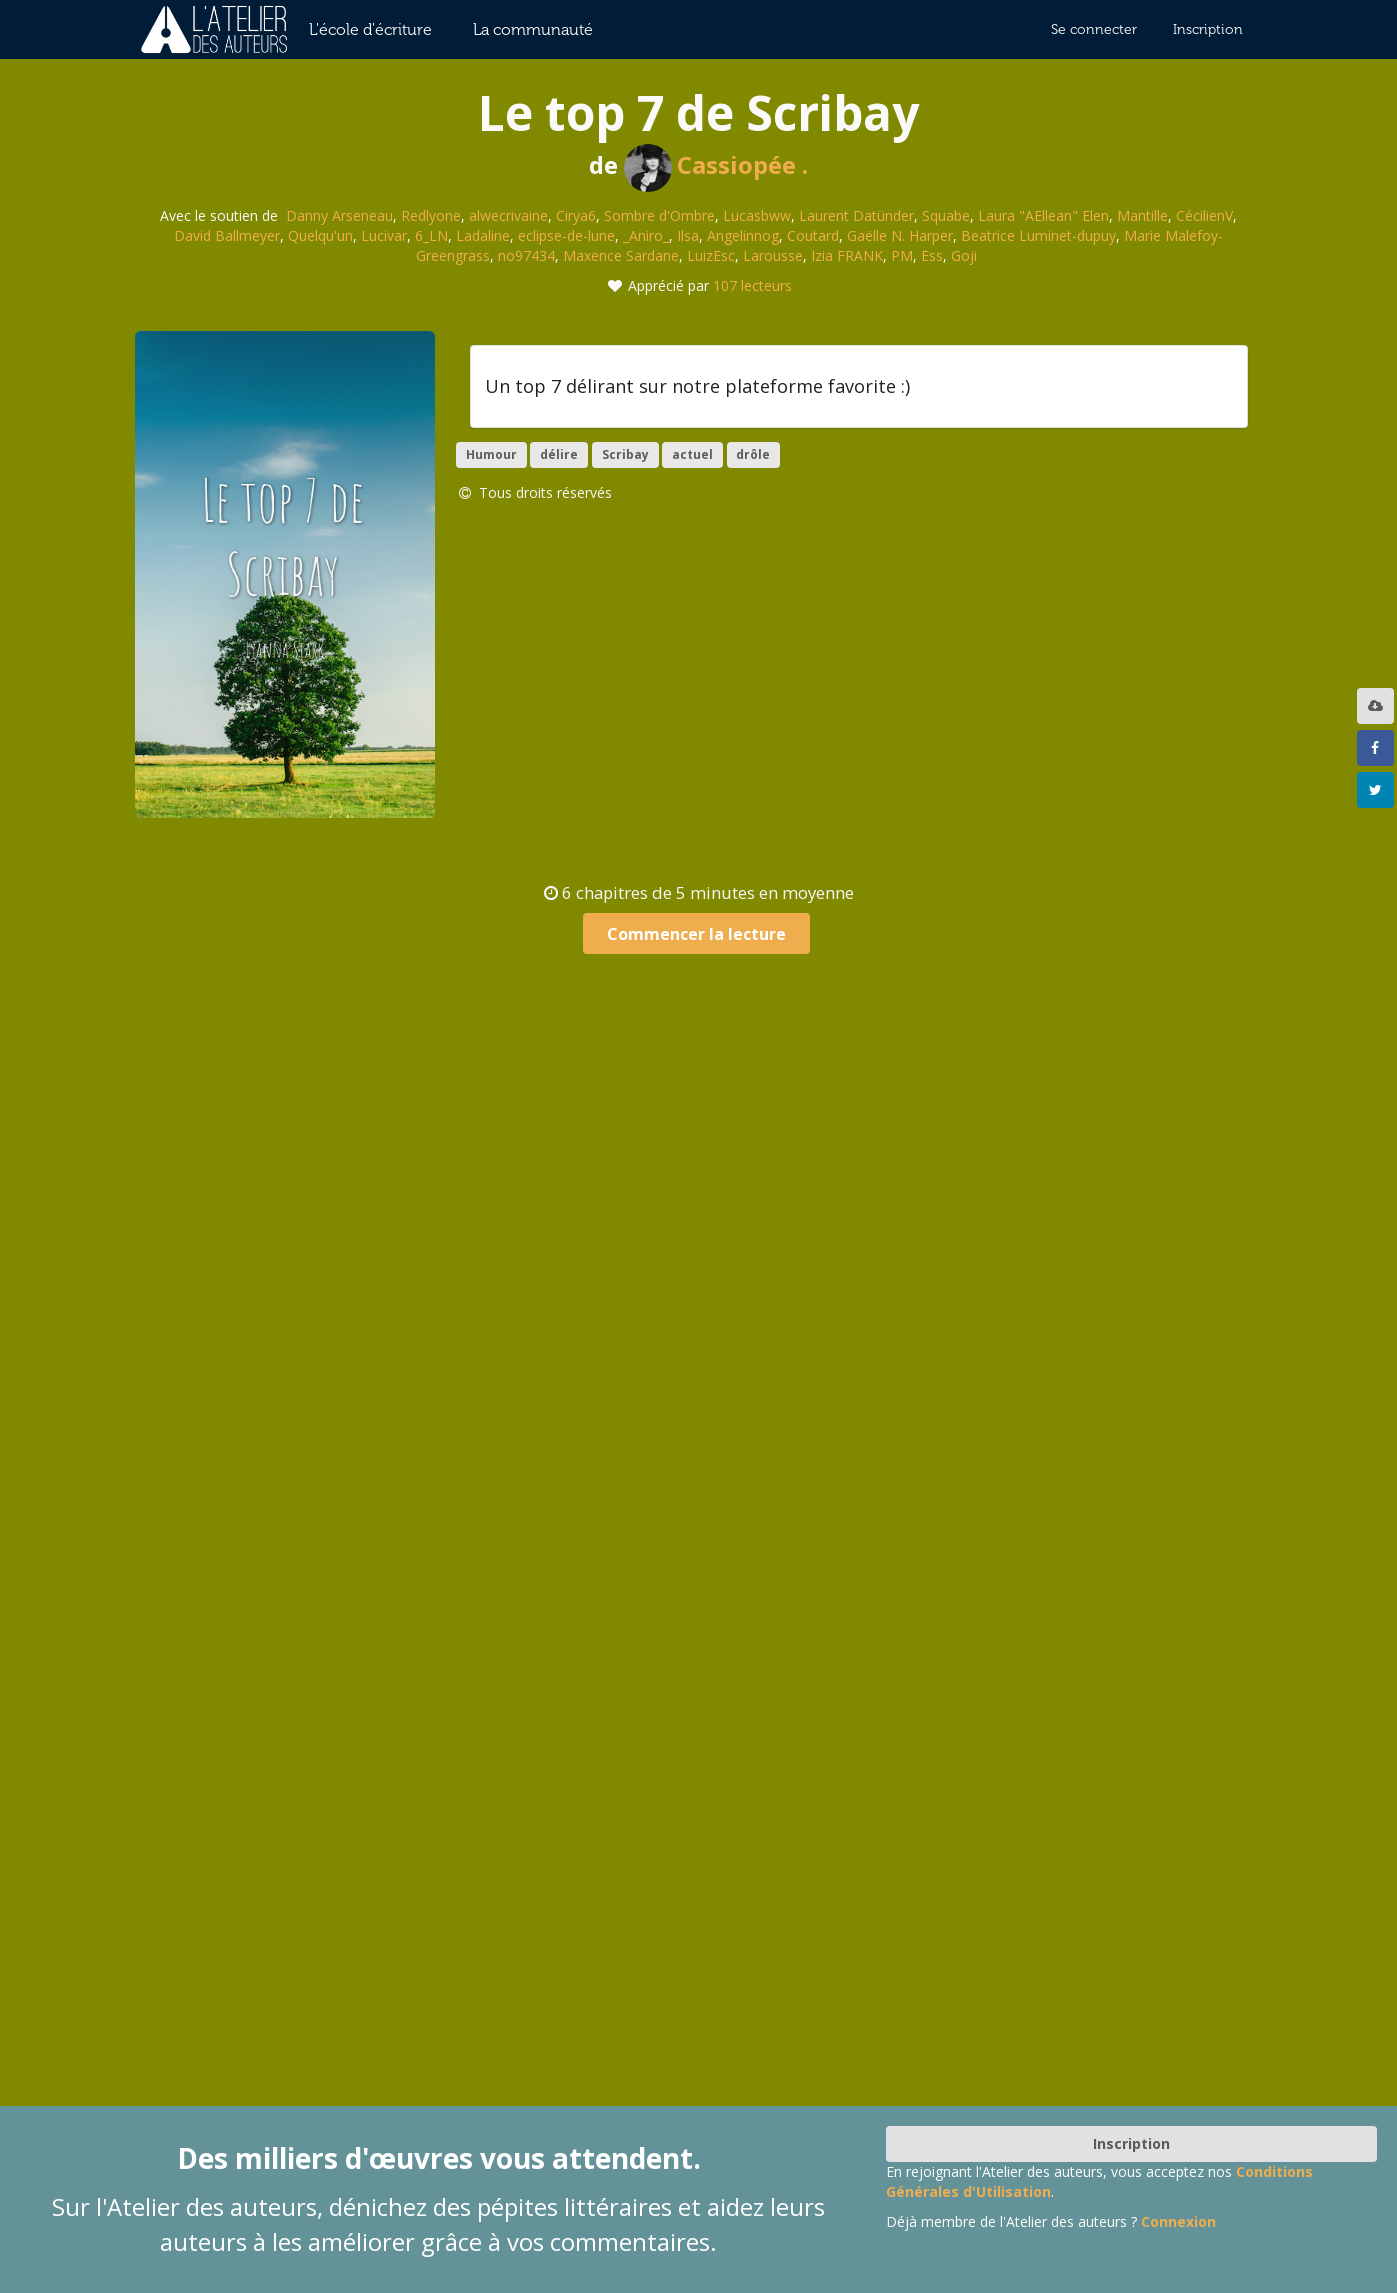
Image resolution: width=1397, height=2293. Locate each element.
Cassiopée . (716, 164)
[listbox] (1377, 706)
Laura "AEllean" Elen (1043, 215)
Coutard (813, 235)
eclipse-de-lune (566, 235)
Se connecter (1094, 29)
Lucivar (384, 235)
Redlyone (431, 215)
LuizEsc (711, 255)
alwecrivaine (508, 215)
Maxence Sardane (621, 255)
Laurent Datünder (856, 215)
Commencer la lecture (696, 934)
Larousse (773, 255)
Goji (964, 255)
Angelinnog (743, 235)
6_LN (431, 235)
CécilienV (1204, 215)
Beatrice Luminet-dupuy (1038, 235)
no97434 (526, 255)
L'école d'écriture (370, 29)
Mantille (1142, 215)
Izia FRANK (847, 255)
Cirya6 (576, 215)
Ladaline (483, 235)
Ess (932, 255)
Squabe (946, 215)
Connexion (1178, 2221)
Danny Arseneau (339, 215)
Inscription (1208, 29)
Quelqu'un (320, 235)
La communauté (533, 29)
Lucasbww (757, 215)
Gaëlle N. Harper (900, 235)
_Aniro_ (646, 235)
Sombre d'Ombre (659, 215)
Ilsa (688, 235)
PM (902, 255)
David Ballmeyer (227, 235)
